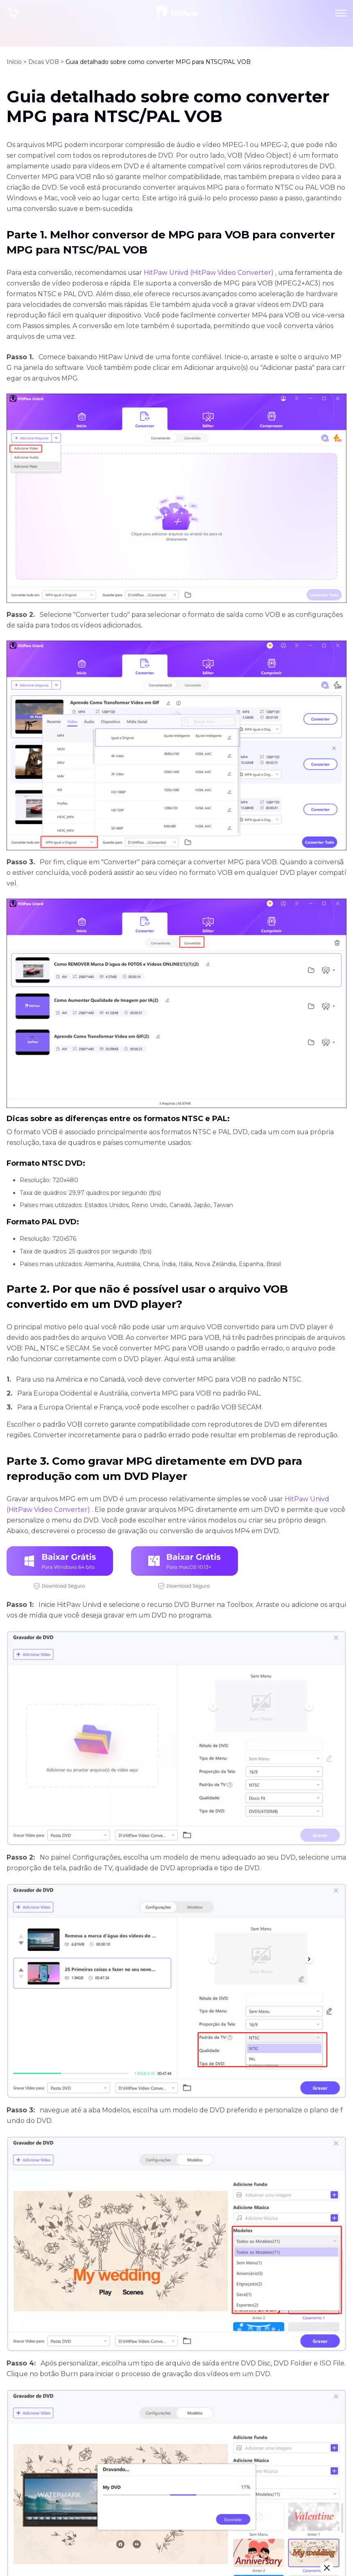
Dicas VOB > (46, 62)
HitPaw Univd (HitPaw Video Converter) (209, 272)
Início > (17, 62)
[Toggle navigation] (340, 13)
